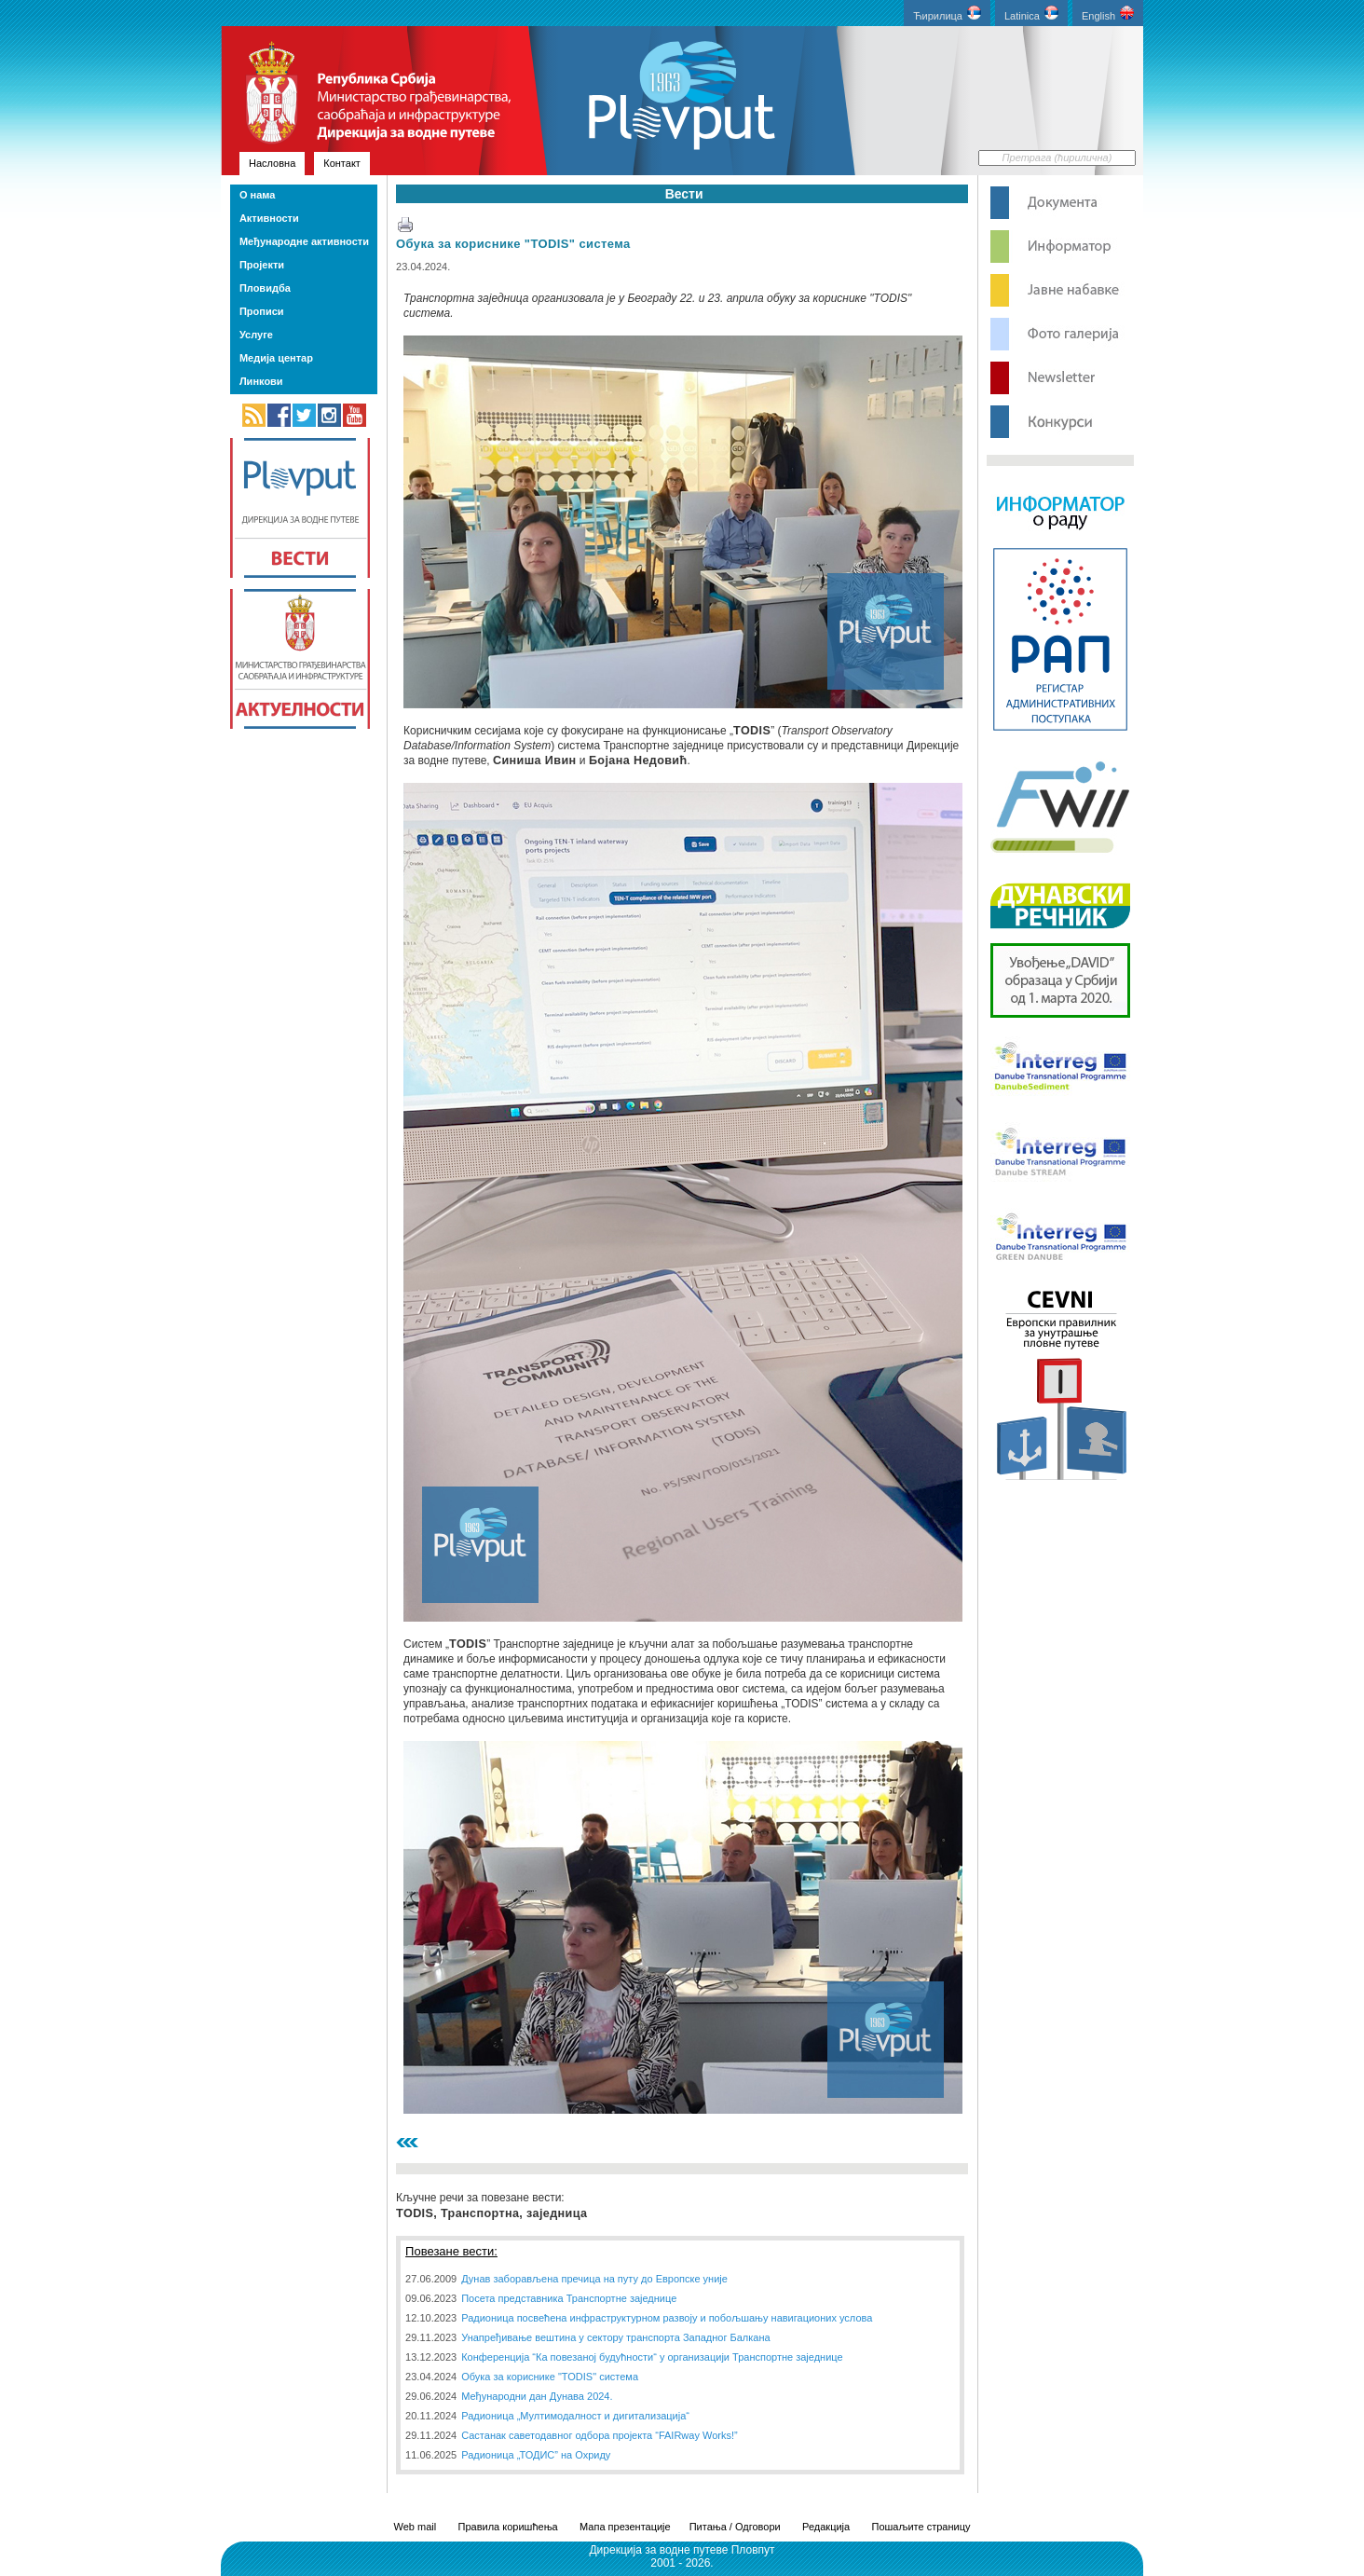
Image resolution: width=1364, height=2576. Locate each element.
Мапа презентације (625, 2526)
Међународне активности (304, 241)
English (1108, 13)
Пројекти (261, 264)
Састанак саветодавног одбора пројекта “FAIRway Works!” (599, 2435)
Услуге (256, 334)
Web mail (415, 2526)
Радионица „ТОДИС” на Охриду (535, 2454)
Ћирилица (947, 13)
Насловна (272, 163)
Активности (269, 218)
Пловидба (265, 288)
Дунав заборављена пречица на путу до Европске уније (594, 2278)
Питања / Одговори (735, 2526)
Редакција (826, 2526)
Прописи (261, 311)
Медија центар (276, 357)
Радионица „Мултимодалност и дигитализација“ (575, 2415)
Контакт (342, 163)
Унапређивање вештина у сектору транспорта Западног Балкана (615, 2337)
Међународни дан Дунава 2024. (536, 2396)
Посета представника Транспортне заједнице (568, 2298)
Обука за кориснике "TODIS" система (513, 244)
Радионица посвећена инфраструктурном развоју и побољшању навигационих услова (666, 2317)
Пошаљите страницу (920, 2526)
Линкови (261, 381)
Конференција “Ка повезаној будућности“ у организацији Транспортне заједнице (651, 2357)
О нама (257, 194)
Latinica (1031, 13)
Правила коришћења (508, 2526)
